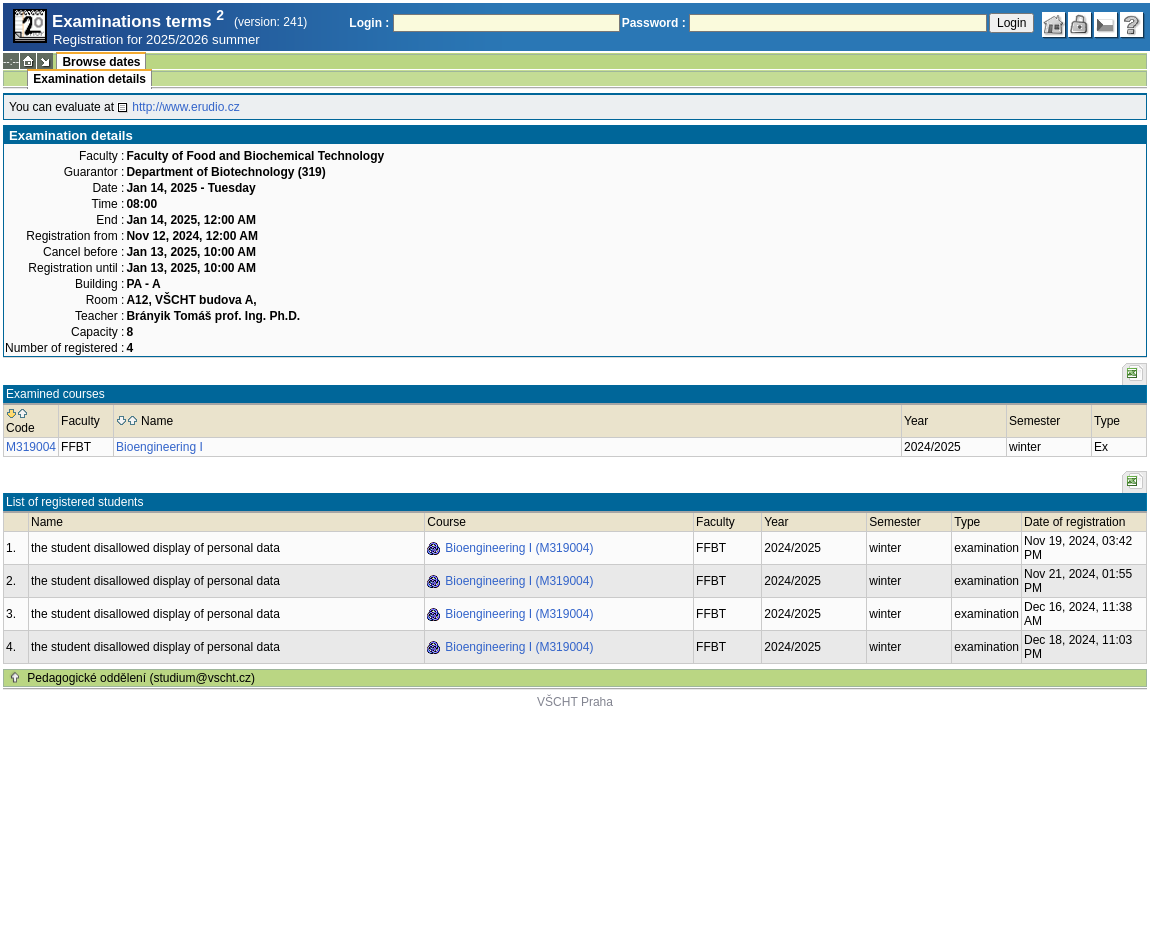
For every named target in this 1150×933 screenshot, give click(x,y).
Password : (654, 23)
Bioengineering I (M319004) (519, 548)
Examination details (89, 79)
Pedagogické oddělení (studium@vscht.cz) (141, 678)
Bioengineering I (159, 447)
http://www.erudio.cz (185, 107)
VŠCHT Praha (575, 702)
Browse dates (101, 62)
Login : (369, 23)
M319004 (31, 447)
